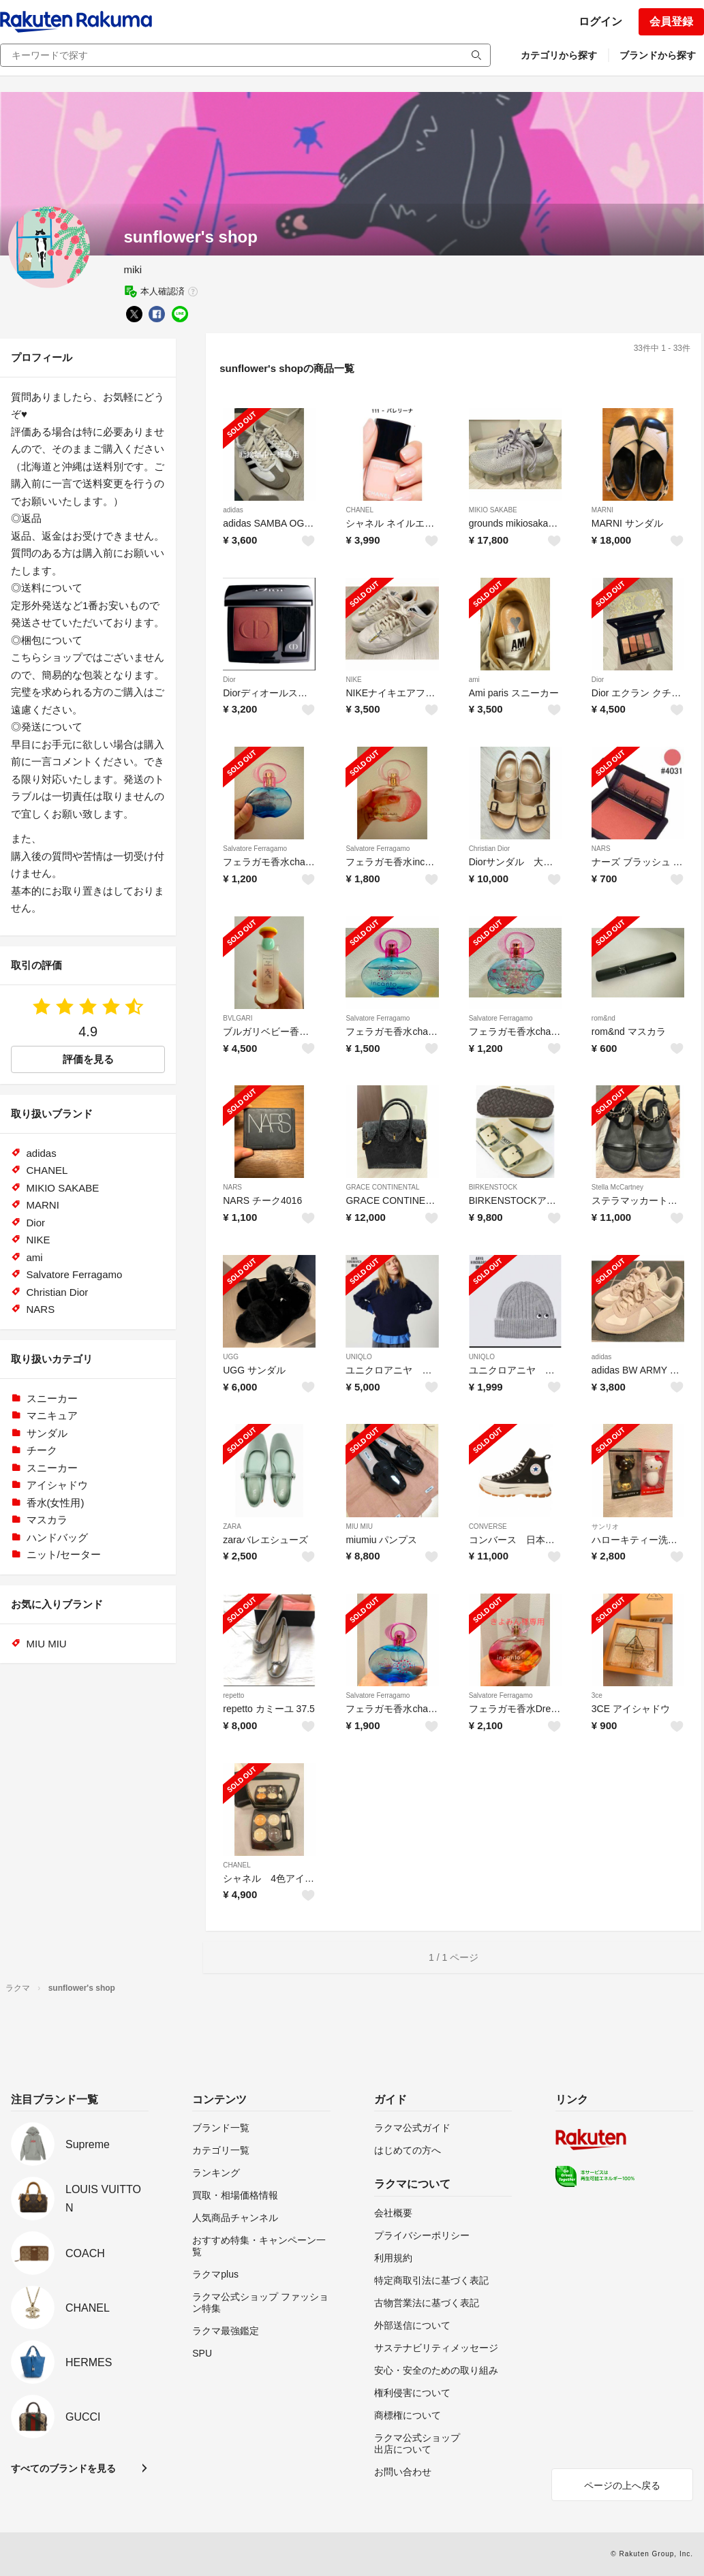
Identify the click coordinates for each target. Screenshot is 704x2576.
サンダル (47, 1433)
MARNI (602, 510)
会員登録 (671, 21)
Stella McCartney (617, 1187)
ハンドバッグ (57, 1537)
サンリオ (605, 1526)
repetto (233, 1695)
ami (474, 679)
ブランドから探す (657, 55)
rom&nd (603, 1018)
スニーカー (52, 1398)
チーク (42, 1450)
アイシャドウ (57, 1485)
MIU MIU (359, 1526)
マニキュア (52, 1415)
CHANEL (359, 510)
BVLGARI (237, 1018)
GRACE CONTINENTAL (382, 1187)
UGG (231, 1357)
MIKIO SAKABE (493, 510)
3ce (597, 1695)
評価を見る (88, 1059)
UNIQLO (358, 1357)
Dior (229, 679)
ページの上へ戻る (622, 2485)
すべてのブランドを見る (63, 2468)
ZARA (232, 1526)
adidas (233, 510)
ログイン (600, 21)
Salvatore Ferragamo (255, 848)
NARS (601, 848)
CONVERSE (488, 1526)
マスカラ (47, 1519)
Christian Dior (489, 848)
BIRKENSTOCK (493, 1187)
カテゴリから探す (559, 55)
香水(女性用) (56, 1502)
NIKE (353, 679)
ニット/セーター (64, 1554)
